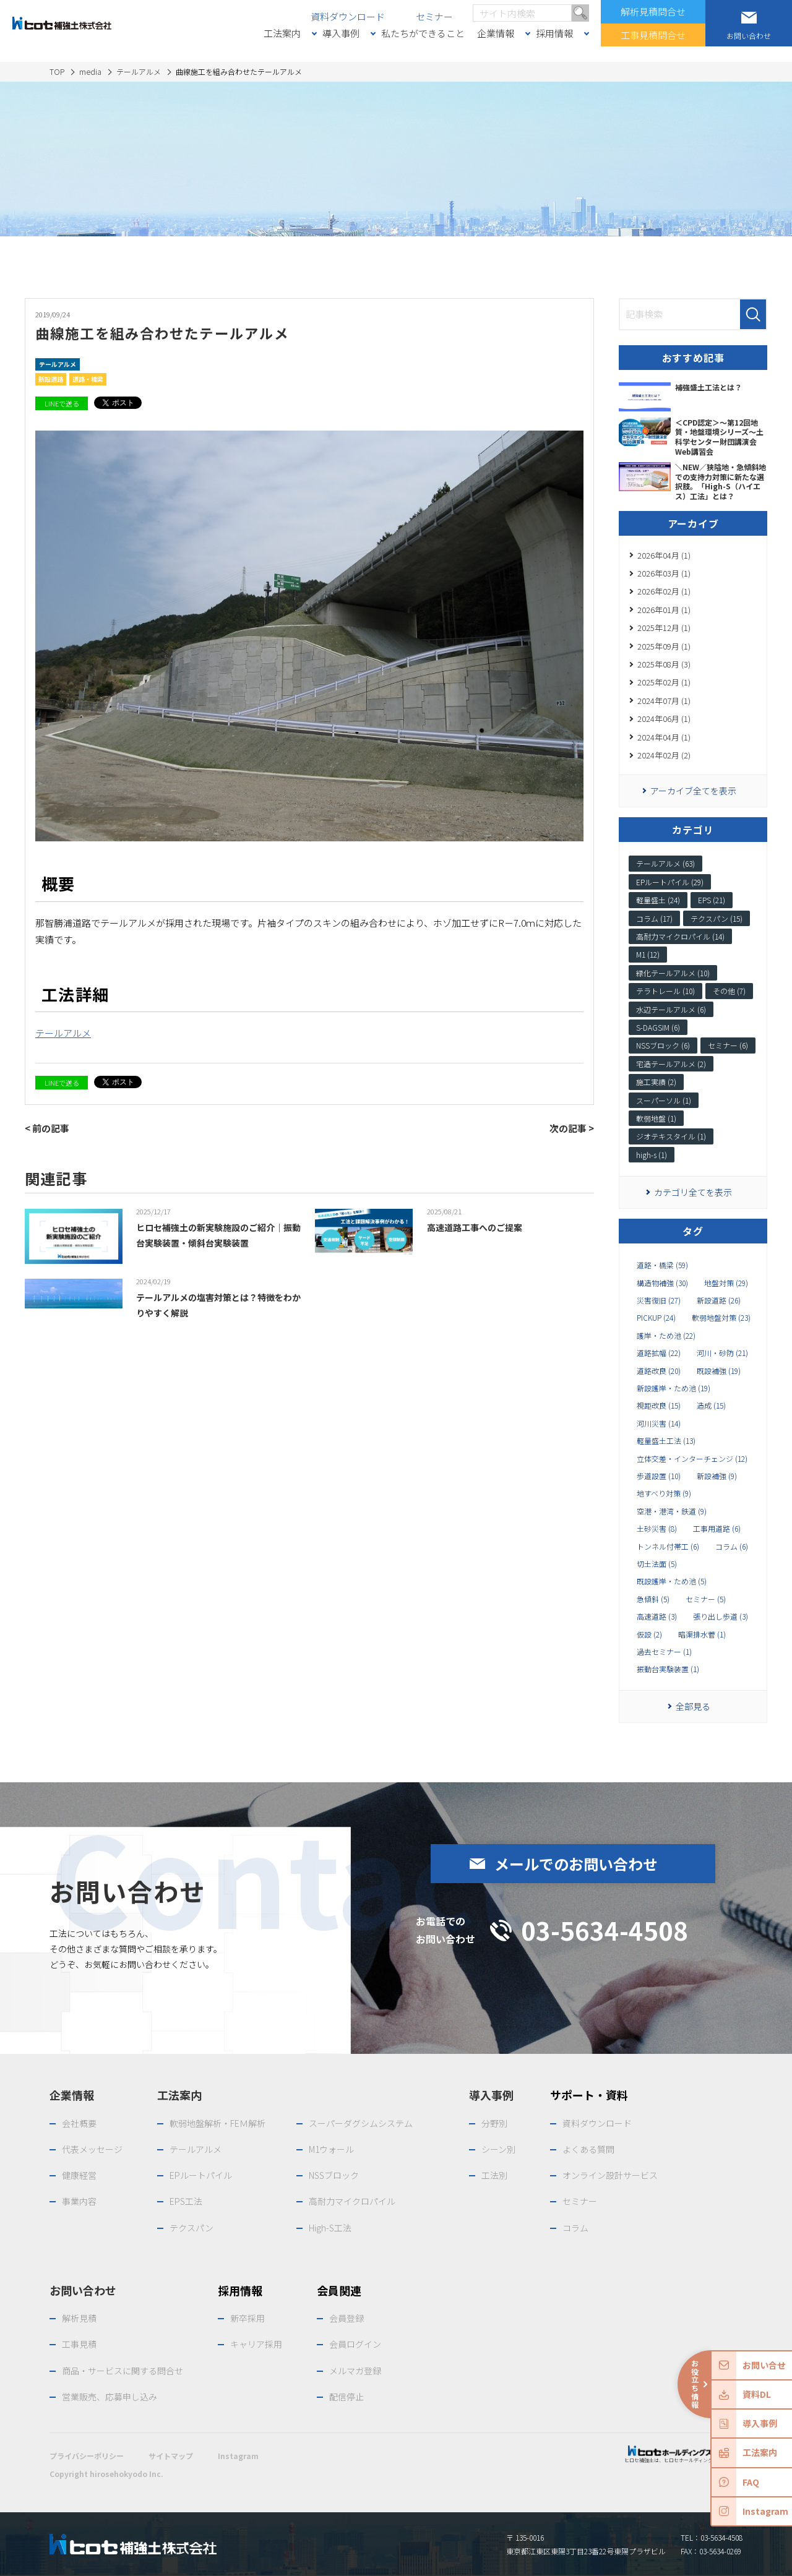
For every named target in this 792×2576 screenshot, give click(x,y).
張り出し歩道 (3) (720, 1616)
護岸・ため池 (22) (666, 1335)
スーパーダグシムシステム (361, 2123)
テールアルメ (57, 364)
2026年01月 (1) (664, 610)
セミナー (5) (706, 1599)
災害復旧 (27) (659, 1300)
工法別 (494, 2175)
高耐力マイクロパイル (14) (680, 936)
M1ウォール (331, 2149)
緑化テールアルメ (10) (673, 973)
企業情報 (495, 33)
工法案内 (282, 33)
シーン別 (498, 2149)
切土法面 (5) (657, 1564)
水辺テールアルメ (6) (671, 1009)
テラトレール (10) (665, 990)
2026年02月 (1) (664, 591)
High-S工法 (330, 2228)
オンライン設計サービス (610, 2175)
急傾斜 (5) (653, 1599)
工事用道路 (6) (717, 1528)
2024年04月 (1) (664, 737)
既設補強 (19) (719, 1371)
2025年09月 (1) (664, 646)
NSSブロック (334, 2175)
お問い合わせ (83, 2290)
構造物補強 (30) (662, 1283)
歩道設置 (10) (659, 1476)
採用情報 (554, 33)
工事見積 (79, 2344)
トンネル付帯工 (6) (668, 1546)
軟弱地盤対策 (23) (721, 1317)
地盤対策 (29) (726, 1283)
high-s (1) (651, 1154)
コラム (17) (654, 918)
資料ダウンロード (348, 16)
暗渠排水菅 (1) (702, 1634)
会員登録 (346, 2318)
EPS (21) (711, 900)
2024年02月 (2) (664, 755)
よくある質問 (588, 2149)
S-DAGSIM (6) (658, 1027)
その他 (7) (729, 990)
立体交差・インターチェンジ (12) (692, 1458)
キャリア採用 (256, 2344)
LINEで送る (62, 403)
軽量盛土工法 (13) (666, 1440)
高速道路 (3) (657, 1616)
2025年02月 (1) (664, 682)
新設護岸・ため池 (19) (673, 1388)
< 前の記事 (47, 1128)
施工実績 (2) (656, 1081)
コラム (575, 2228)
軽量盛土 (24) (658, 900)
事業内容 (79, 2201)
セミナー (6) (728, 1045)
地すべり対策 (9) (664, 1493)
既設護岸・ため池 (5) (672, 1581)
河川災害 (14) (659, 1423)
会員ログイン (355, 2344)
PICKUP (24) (656, 1317)
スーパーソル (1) (663, 1100)
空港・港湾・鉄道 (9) (672, 1511)
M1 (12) (648, 954)
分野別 (494, 2123)
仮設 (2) (649, 1634)
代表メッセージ (92, 2149)
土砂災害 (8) (657, 1528)
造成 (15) (711, 1405)
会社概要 (79, 2123)
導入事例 (340, 33)
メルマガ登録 (355, 2370)
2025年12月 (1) (664, 627)
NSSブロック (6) (663, 1045)
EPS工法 (186, 2201)
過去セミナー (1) (664, 1651)
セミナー (434, 16)
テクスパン (191, 2228)
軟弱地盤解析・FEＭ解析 (217, 2123)
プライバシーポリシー (87, 2455)
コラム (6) (731, 1546)
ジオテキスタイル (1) (671, 1136)
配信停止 (346, 2396)
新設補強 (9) (717, 1476)
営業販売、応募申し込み (109, 2396)
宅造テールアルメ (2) (671, 1063)
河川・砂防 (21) (722, 1353)
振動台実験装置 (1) (668, 1669)
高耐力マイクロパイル (352, 2201)
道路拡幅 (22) (659, 1353)
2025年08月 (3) (664, 664)
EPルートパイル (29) (670, 882)
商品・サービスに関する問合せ (122, 2370)
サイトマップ (170, 2455)
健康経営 (79, 2175)
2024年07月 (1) (664, 700)
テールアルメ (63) (665, 863)
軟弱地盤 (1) (656, 1118)
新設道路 (50, 379)
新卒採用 (247, 2318)
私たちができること (423, 33)
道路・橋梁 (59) (662, 1265)
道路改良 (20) (659, 1371)
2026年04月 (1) (664, 555)
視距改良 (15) (659, 1405)
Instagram (238, 2455)
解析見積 (79, 2318)
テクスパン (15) (716, 918)
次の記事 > (571, 1128)
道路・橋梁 (87, 379)
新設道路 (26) (719, 1300)
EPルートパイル (201, 2175)
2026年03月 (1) (664, 573)
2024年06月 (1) (664, 718)
